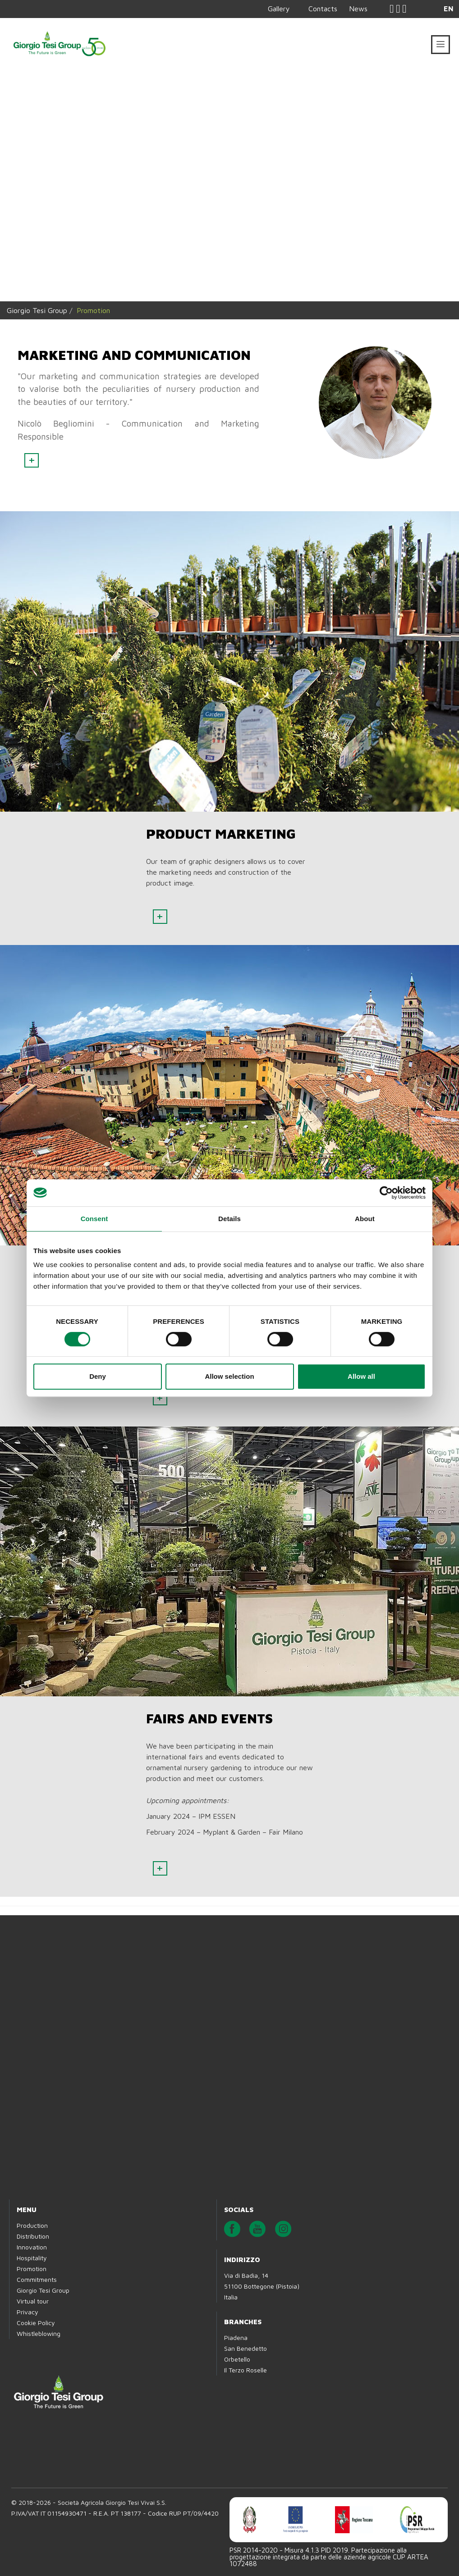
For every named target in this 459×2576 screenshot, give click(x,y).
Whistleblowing (38, 2333)
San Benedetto (245, 2348)
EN (449, 9)
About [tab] (365, 1218)
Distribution (33, 2236)
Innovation (32, 2247)
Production (32, 2225)
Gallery (279, 9)
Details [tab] (229, 1218)
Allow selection (229, 1376)
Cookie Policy (36, 2322)
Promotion (31, 2268)
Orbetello (237, 2359)
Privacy (27, 2312)
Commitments (37, 2279)
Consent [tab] (94, 1218)
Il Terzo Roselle (245, 2370)
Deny (97, 1376)
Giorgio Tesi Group (37, 310)
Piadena (236, 2337)
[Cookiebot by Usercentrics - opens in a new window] (386, 1192)
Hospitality (32, 2258)
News (358, 9)
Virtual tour (33, 2301)
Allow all (361, 1376)
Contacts (322, 9)
